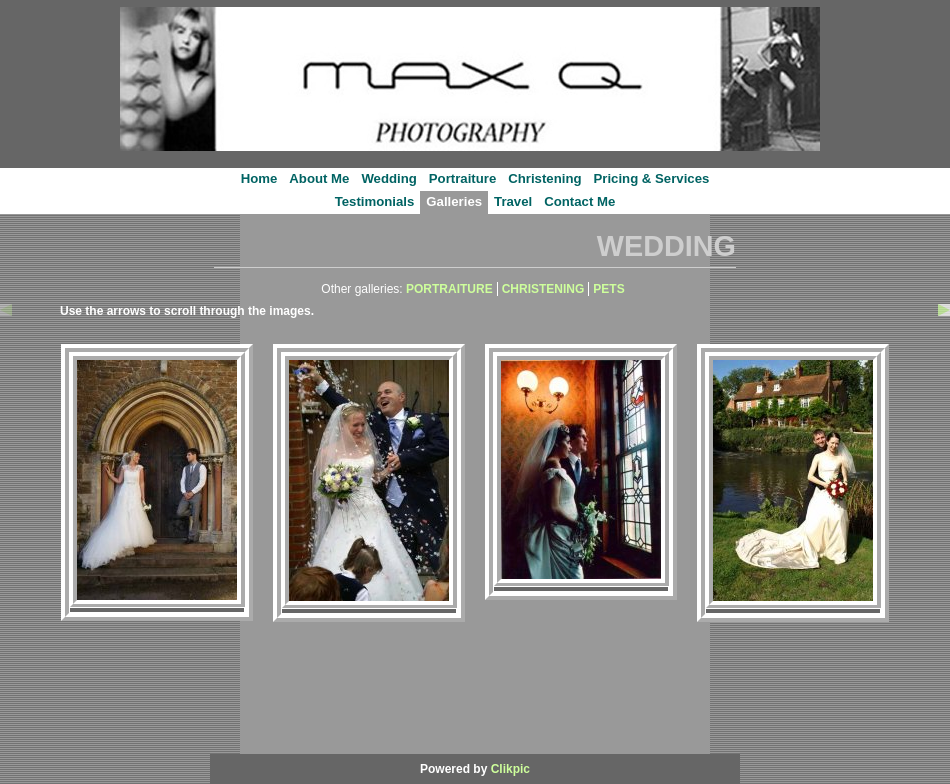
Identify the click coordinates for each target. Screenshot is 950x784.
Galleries (454, 201)
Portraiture (462, 178)
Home (259, 178)
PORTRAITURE (449, 289)
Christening (544, 178)
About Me (319, 178)
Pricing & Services (652, 178)
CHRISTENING (543, 289)
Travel (513, 201)
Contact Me (579, 201)
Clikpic (510, 769)
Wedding (388, 178)
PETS (608, 289)
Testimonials (375, 201)
